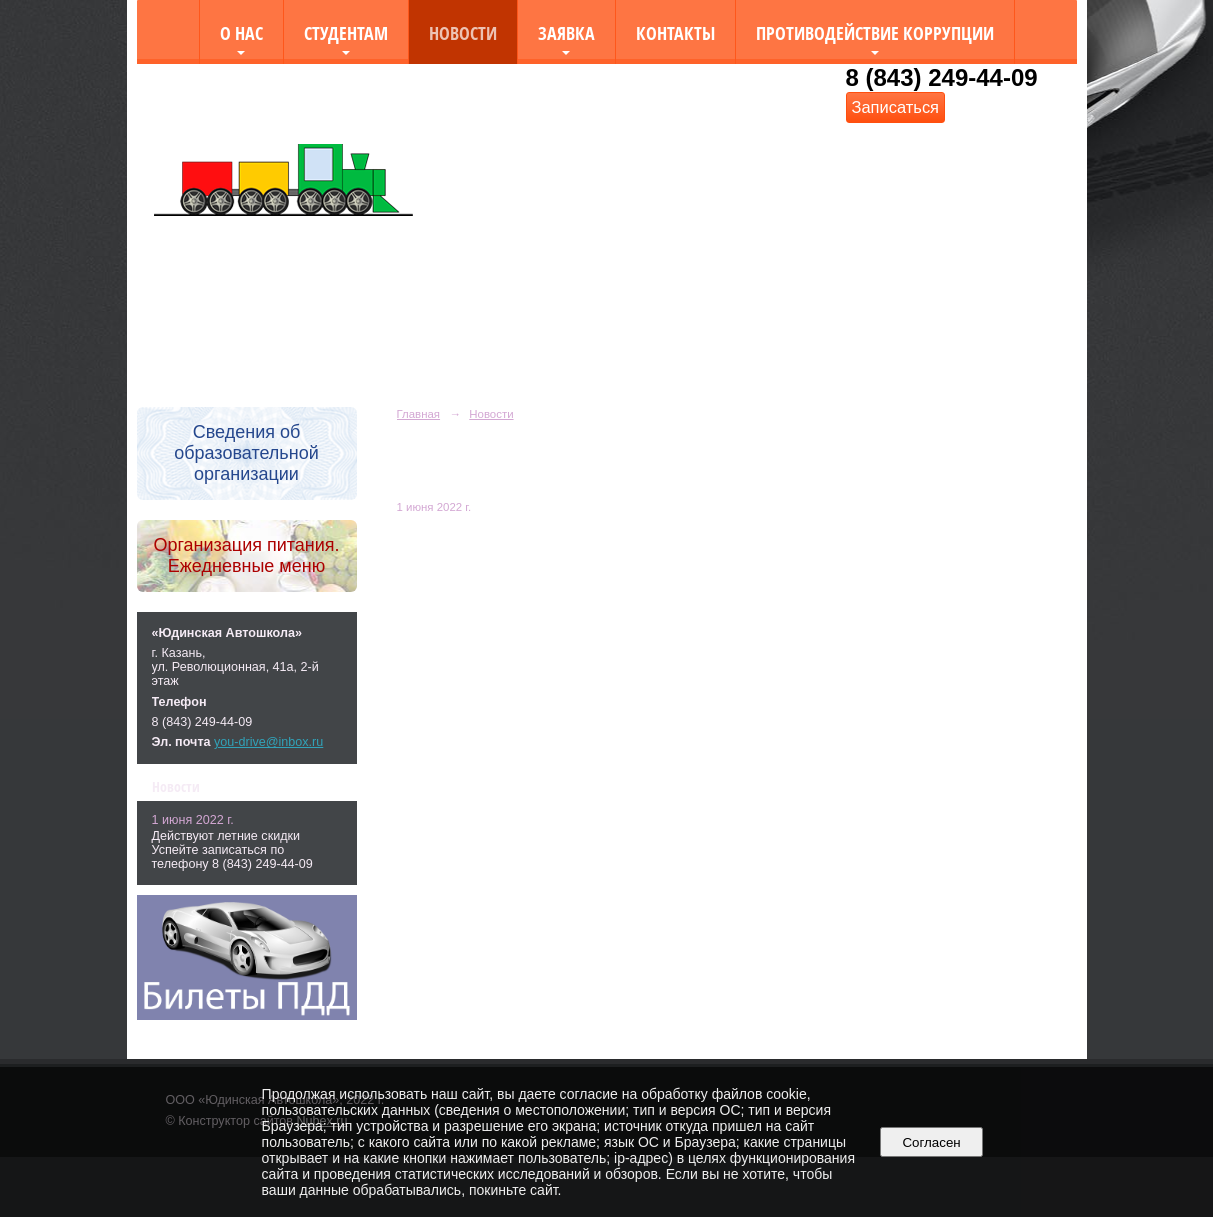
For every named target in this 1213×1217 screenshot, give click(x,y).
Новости (463, 32)
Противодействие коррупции (875, 32)
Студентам (346, 32)
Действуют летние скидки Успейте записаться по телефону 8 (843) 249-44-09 (232, 850)
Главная (419, 414)
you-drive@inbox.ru (268, 742)
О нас (241, 32)
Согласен (931, 1142)
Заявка (566, 32)
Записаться (896, 107)
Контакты (675, 32)
